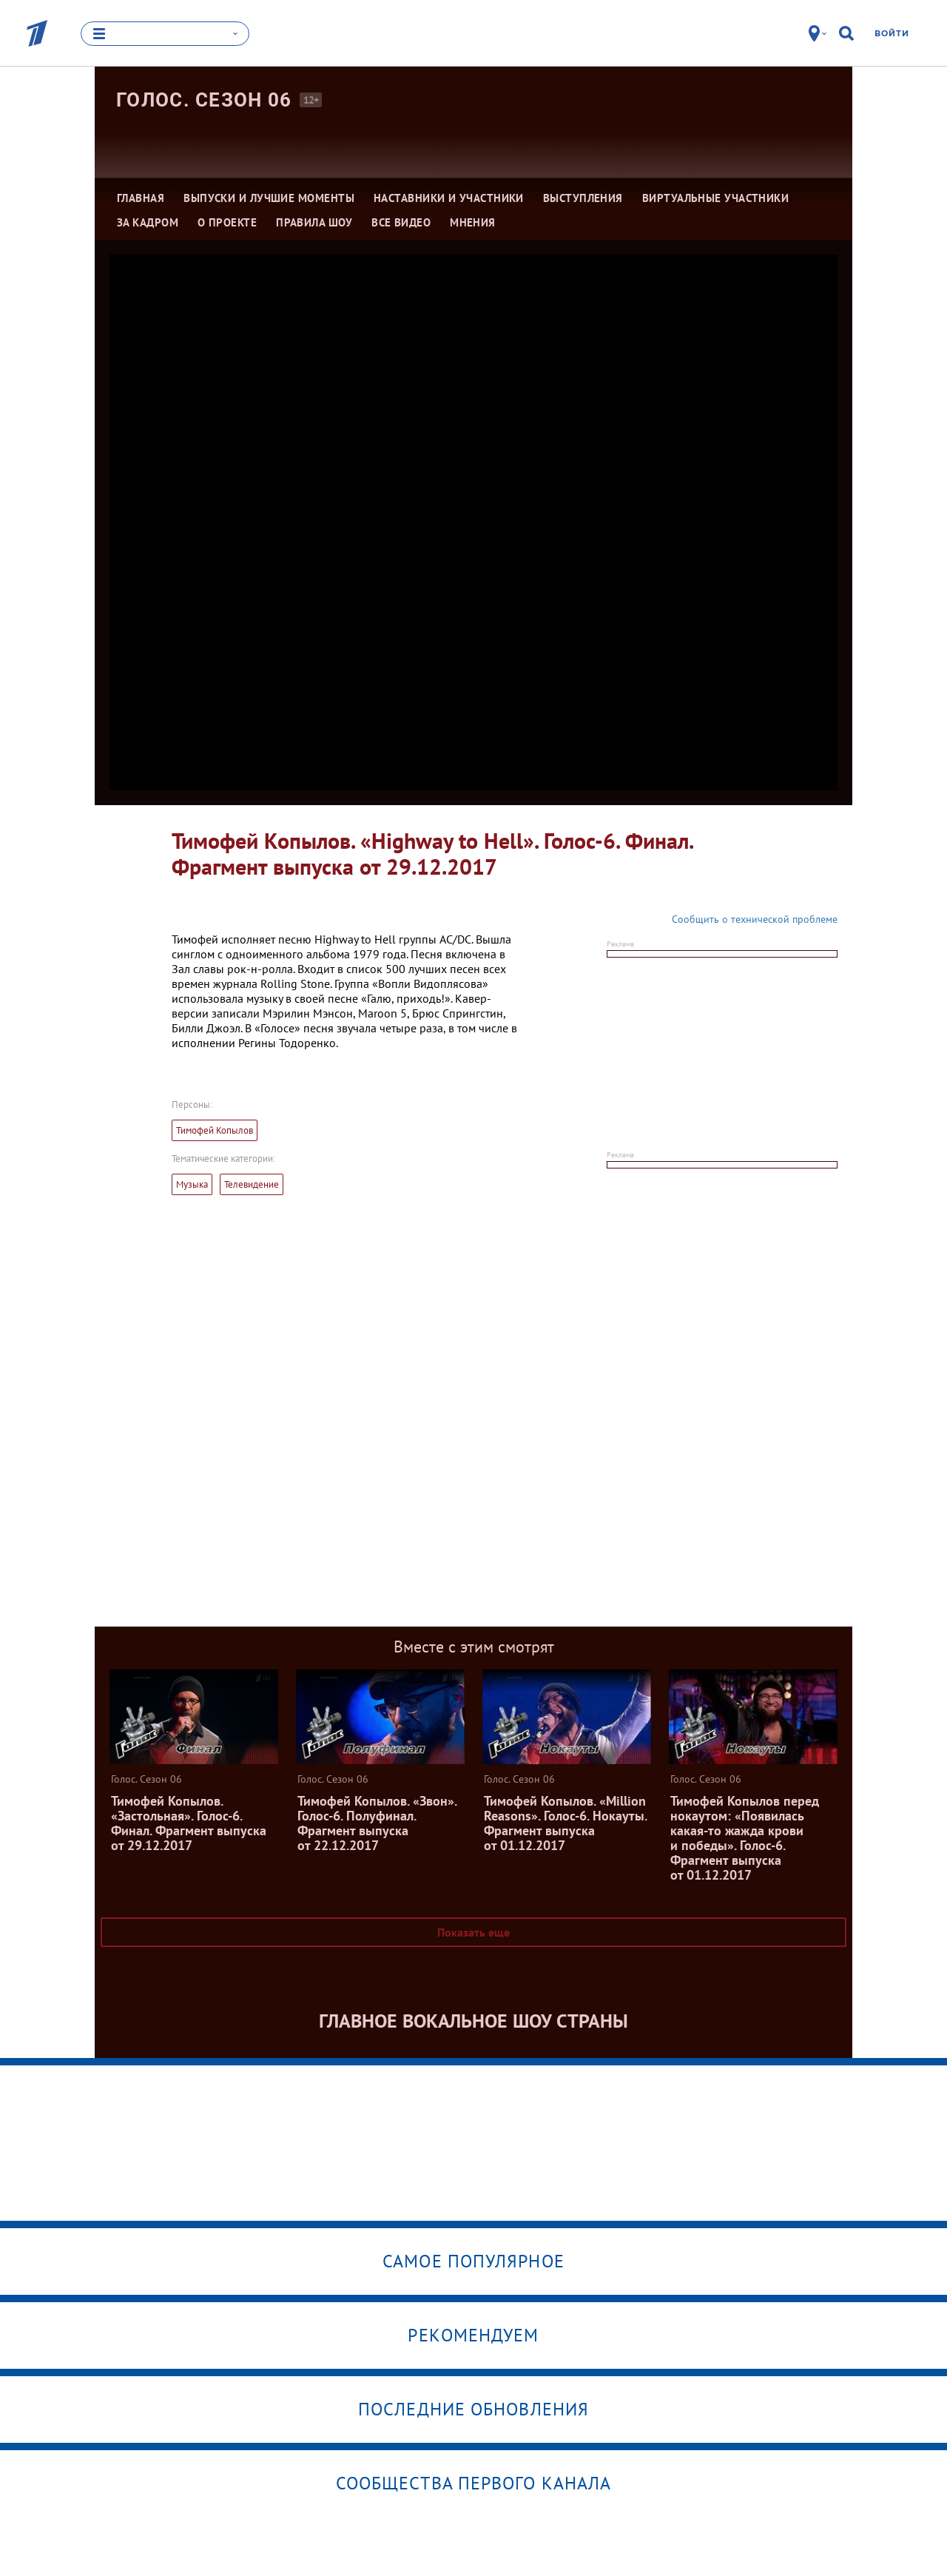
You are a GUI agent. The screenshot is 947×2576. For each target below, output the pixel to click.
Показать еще (473, 1932)
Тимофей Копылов (214, 1130)
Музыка (192, 1184)
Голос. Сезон (204, 100)
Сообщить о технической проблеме (755, 919)
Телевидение (251, 1184)
